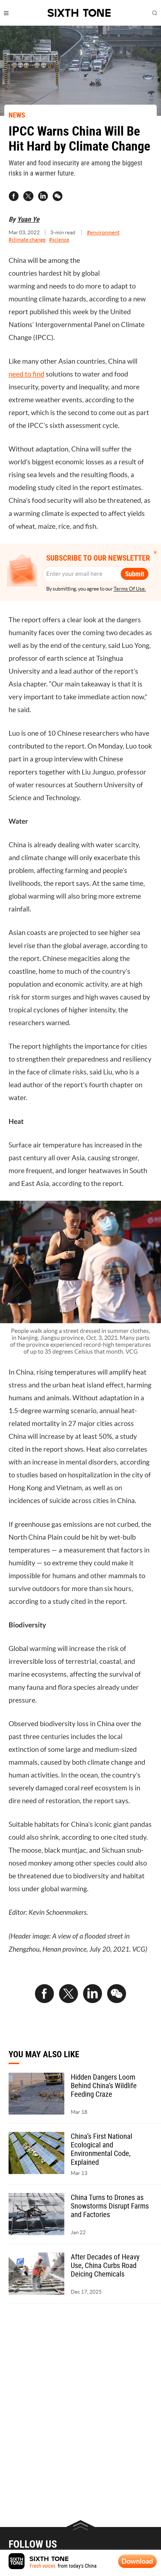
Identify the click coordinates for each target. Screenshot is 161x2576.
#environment (103, 232)
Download (137, 2561)
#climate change (27, 239)
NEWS (17, 114)
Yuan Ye (28, 219)
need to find (26, 374)
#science (59, 239)
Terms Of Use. (130, 589)
